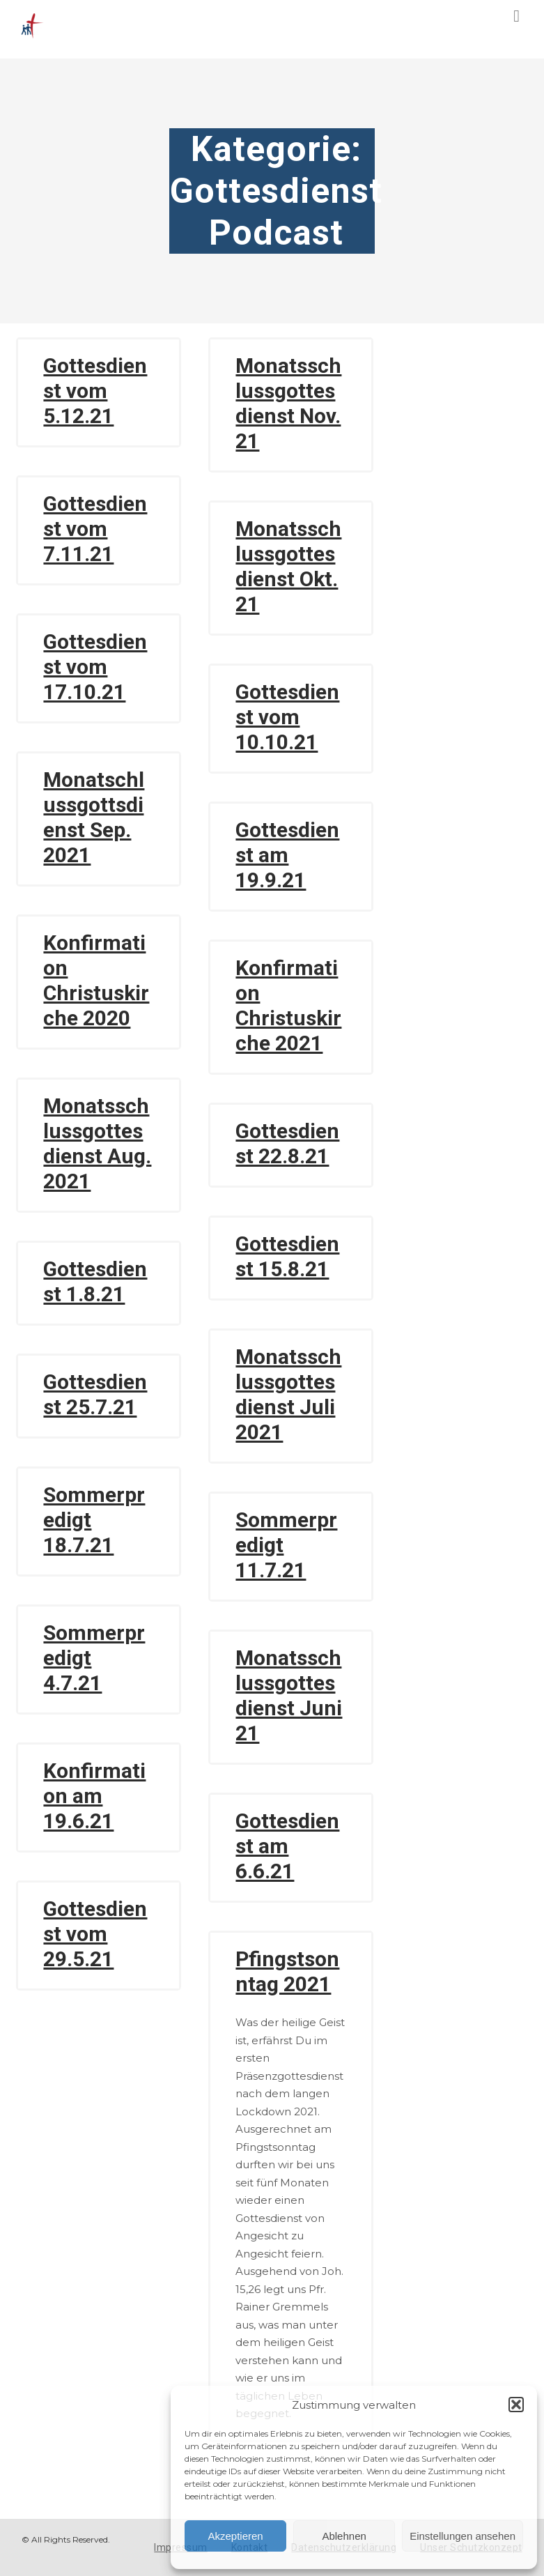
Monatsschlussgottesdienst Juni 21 (288, 1695)
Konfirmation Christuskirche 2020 (96, 980)
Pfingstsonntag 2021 (287, 1971)
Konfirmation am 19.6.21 (94, 1795)
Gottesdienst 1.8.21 (95, 1281)
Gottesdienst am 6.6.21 (287, 1846)
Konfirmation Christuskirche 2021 (288, 1005)
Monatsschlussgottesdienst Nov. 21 (288, 403)
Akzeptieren (235, 2536)
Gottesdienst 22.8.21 (287, 1143)
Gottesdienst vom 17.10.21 (95, 666)
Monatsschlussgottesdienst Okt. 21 (288, 566)
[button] (516, 2405)
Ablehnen (344, 2536)
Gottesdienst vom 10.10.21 (287, 717)
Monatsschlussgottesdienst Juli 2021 (288, 1394)
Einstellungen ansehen (462, 2536)
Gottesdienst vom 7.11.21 (95, 528)
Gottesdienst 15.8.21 (287, 1256)
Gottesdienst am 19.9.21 (287, 855)
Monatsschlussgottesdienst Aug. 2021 (97, 1143)
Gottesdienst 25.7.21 (95, 1394)
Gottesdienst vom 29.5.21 (95, 1933)
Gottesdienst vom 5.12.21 (95, 390)
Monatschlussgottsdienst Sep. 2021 (93, 817)
